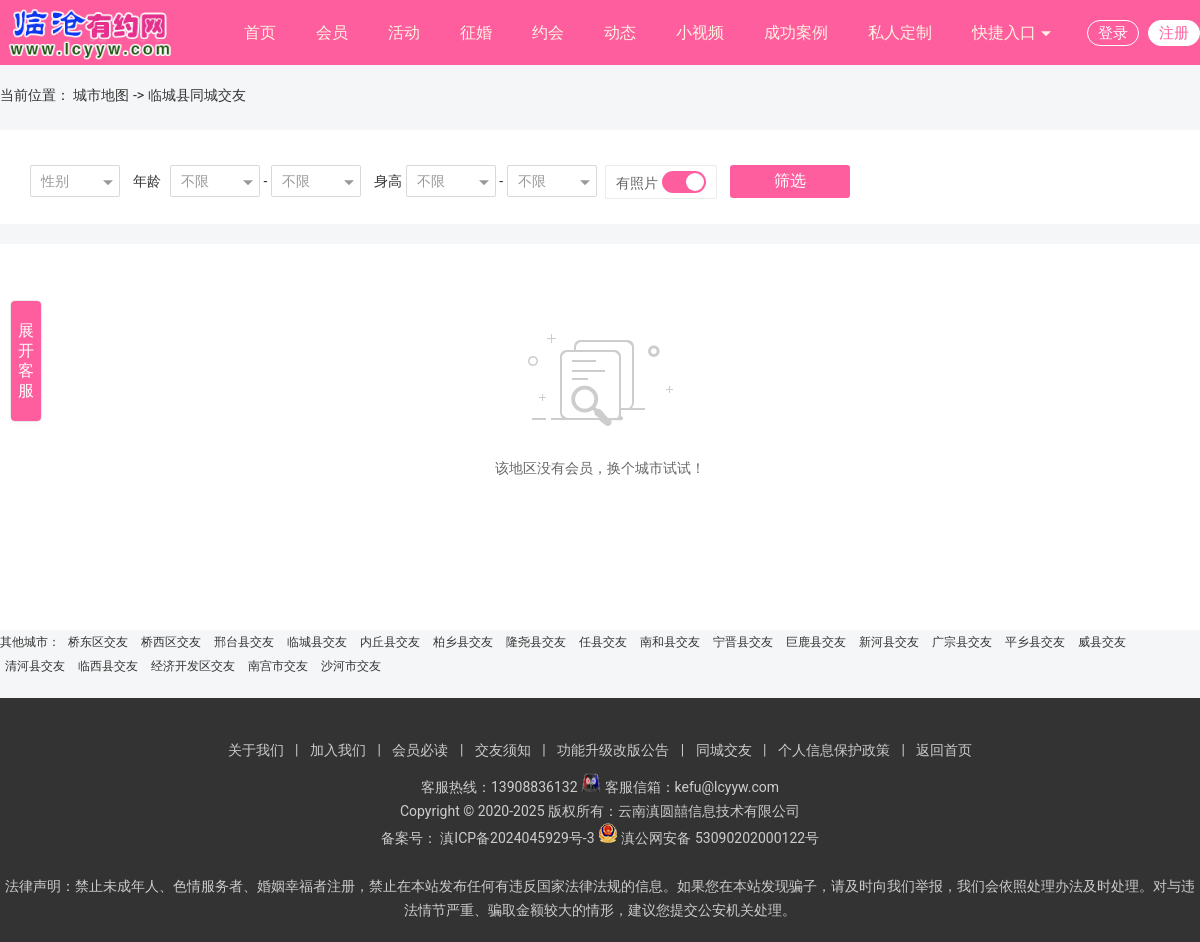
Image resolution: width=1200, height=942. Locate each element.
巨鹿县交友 (816, 642)
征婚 (476, 32)
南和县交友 (670, 642)
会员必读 (420, 750)
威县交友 (1102, 642)
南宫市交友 (278, 666)
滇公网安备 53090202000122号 (720, 838)
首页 (260, 32)
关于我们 (256, 750)
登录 (1113, 33)
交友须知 (503, 750)
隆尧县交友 (536, 642)
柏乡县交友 (463, 642)
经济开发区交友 (193, 666)
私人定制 (900, 32)
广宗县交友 (962, 642)
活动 (404, 32)
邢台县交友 (244, 642)
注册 (1174, 33)
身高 (388, 181)
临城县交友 (317, 642)
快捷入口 (1012, 33)
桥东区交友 (98, 642)
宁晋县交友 (743, 642)
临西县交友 (108, 666)
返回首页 (944, 750)
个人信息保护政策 (834, 750)
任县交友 (603, 642)
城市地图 (101, 95)
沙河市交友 (351, 666)
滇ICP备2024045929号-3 (517, 838)
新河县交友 (889, 642)
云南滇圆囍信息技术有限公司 (709, 811)
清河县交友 (35, 666)
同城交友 (724, 750)
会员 (332, 32)
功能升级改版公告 (613, 750)
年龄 (147, 181)
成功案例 (796, 32)
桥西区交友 (171, 642)
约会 (548, 32)
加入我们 (338, 750)
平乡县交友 (1035, 642)
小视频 (700, 32)
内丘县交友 (390, 642)
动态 (620, 32)
